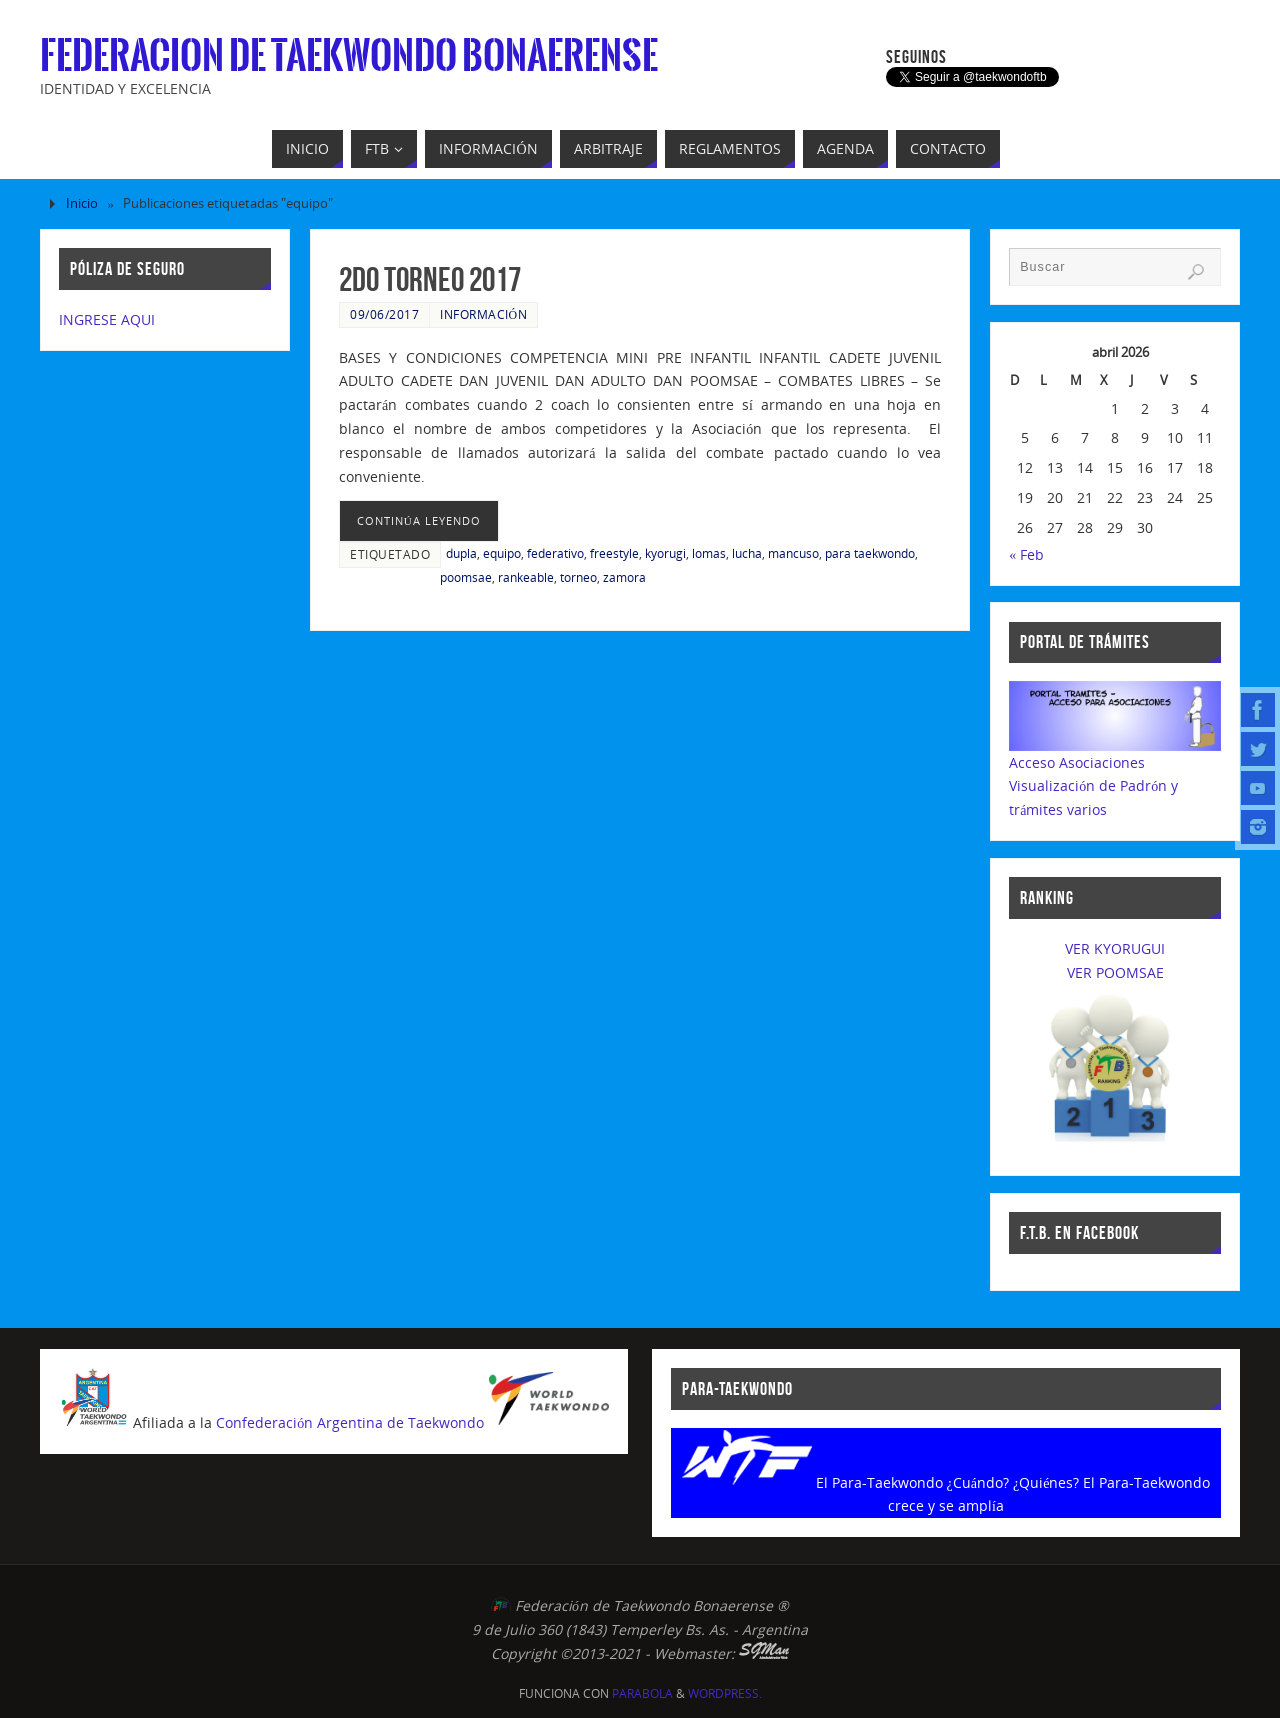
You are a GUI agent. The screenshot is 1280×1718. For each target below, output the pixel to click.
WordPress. (725, 1693)
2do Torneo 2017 (430, 279)
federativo (555, 553)
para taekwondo (870, 553)
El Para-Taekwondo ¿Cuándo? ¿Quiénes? (948, 1482)
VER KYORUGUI (1115, 948)
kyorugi (665, 553)
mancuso (793, 553)
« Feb (1026, 554)
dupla (461, 553)
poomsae (466, 577)
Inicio (82, 203)
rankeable (526, 577)
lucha (747, 553)
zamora (624, 577)
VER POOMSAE (1115, 972)
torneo (578, 577)
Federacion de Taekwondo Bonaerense (349, 56)
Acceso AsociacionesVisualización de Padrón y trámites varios (1093, 786)
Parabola (642, 1693)
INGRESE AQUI (107, 319)
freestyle (614, 553)
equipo (502, 553)
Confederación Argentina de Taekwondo (350, 1422)
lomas (709, 553)
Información (483, 314)
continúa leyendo (419, 520)
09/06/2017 (384, 314)
